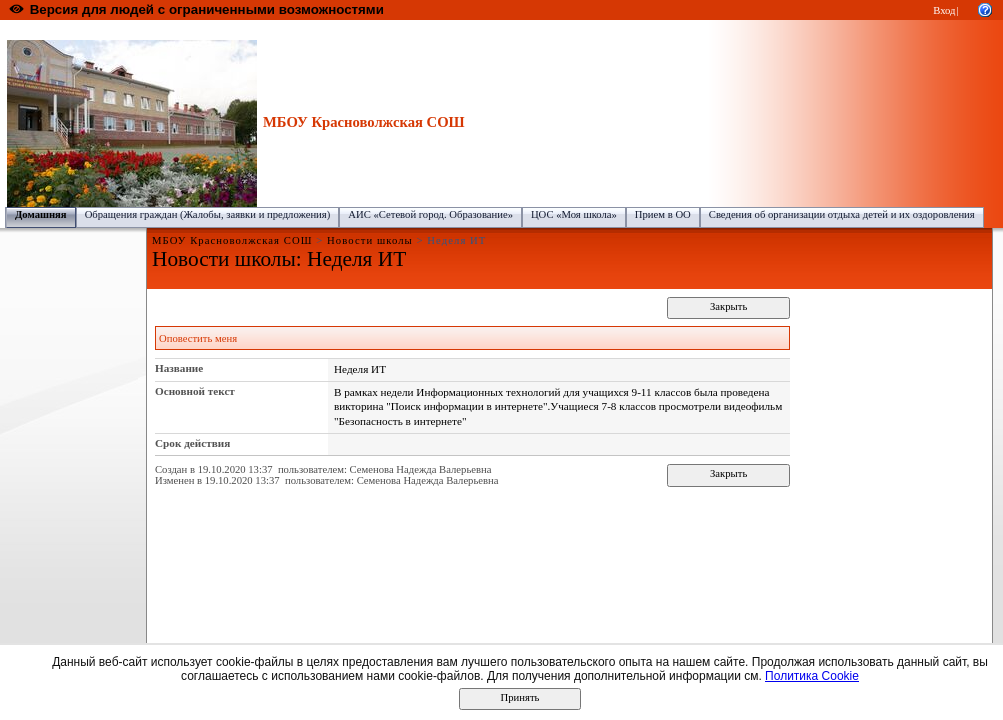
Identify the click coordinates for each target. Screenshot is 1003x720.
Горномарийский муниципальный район (330, 30)
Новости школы (370, 240)
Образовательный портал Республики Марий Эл (118, 30)
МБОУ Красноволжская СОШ (501, 30)
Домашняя (41, 214)
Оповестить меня (198, 338)
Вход (944, 10)
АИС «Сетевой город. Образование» (430, 214)
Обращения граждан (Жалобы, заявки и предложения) (208, 214)
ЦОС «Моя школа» (574, 214)
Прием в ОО (663, 214)
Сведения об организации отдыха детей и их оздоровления (842, 214)
